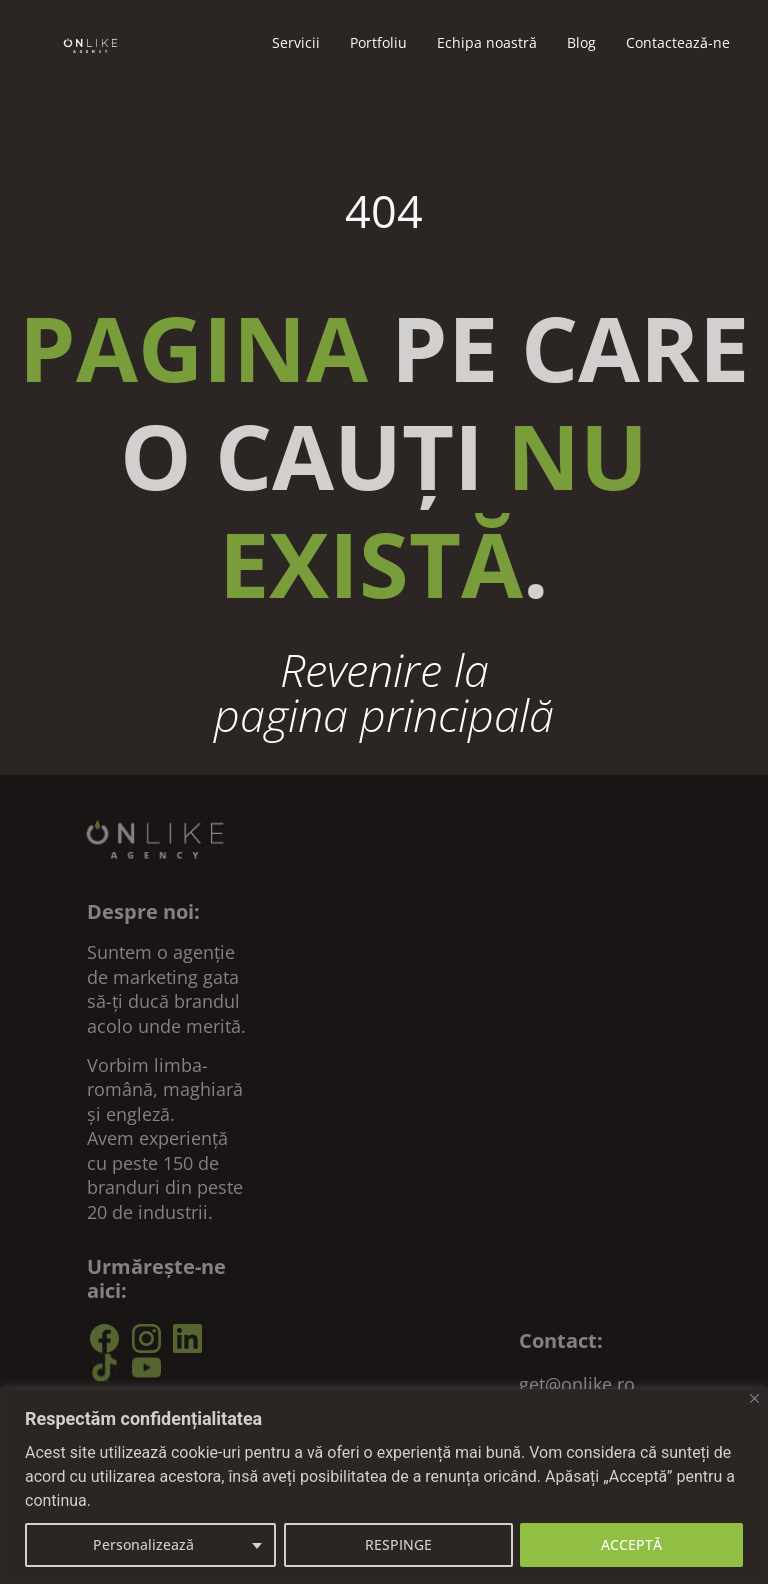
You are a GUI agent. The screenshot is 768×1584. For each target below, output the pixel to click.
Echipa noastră (487, 42)
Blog (581, 42)
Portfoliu (378, 42)
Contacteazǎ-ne (678, 42)
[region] (384, 1486)
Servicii (296, 42)
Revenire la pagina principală (384, 692)
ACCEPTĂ (631, 1544)
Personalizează (143, 1544)
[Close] (754, 1398)
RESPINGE (398, 1544)
